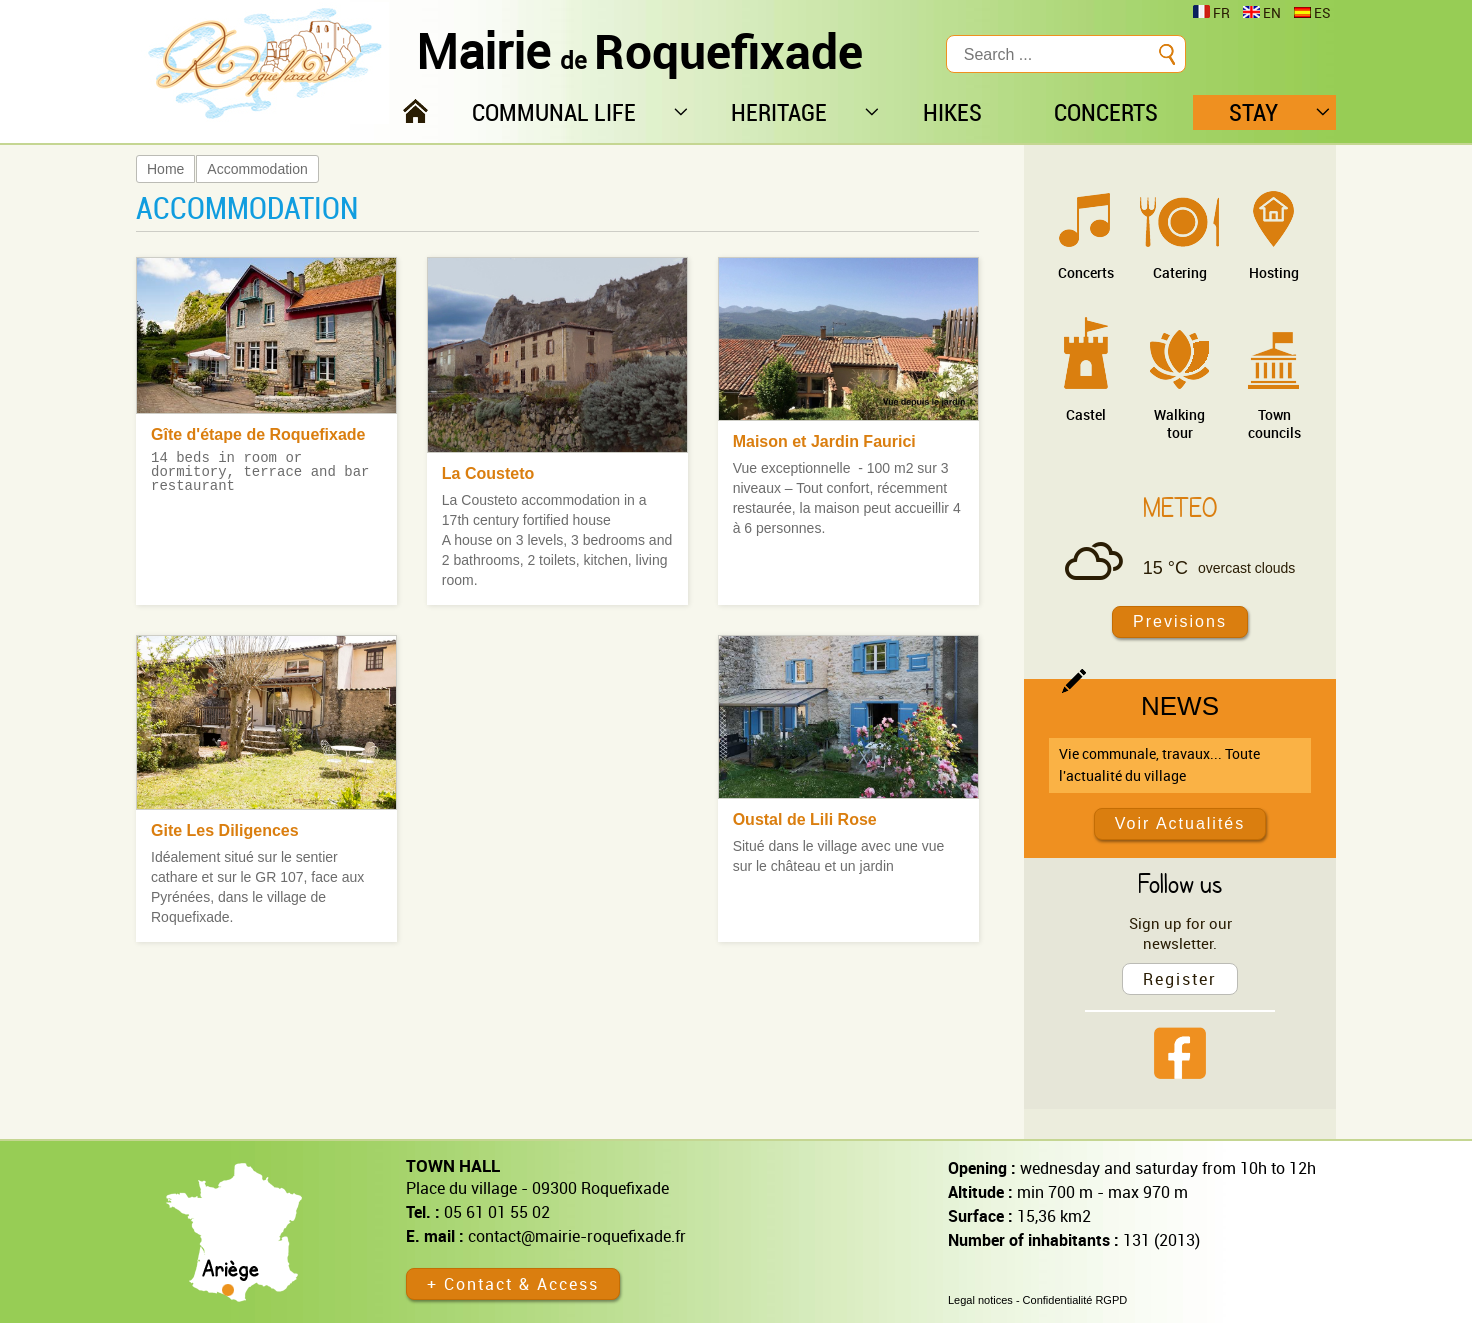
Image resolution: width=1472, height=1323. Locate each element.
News (1180, 706)
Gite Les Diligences (225, 830)
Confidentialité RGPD (1075, 1300)
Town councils (1274, 423)
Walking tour (1179, 423)
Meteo (1180, 507)
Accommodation (257, 169)
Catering (1180, 272)
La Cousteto (488, 473)
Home (165, 169)
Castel (1086, 414)
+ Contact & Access (513, 1284)
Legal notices (980, 1300)
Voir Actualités (1180, 823)
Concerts (1086, 272)
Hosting (1274, 272)
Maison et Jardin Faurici (824, 441)
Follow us (1180, 883)
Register (1180, 979)
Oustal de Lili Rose (805, 819)
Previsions (1180, 621)
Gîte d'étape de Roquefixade (258, 434)
